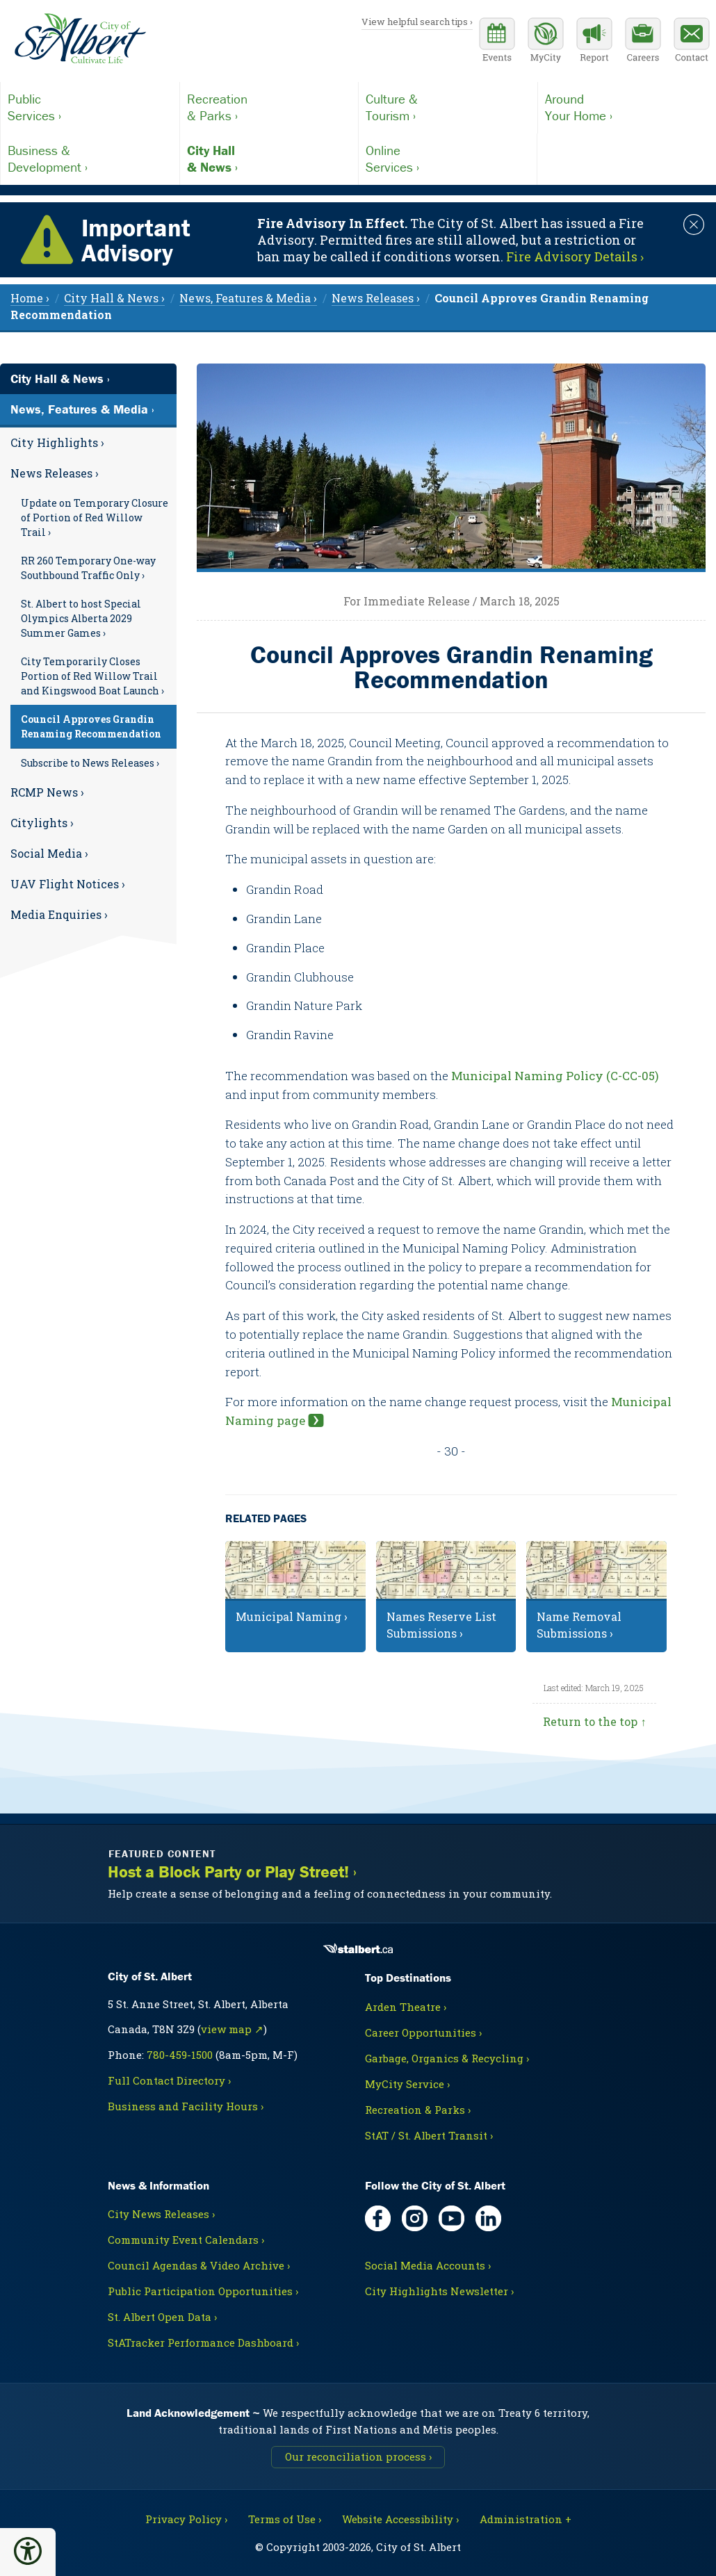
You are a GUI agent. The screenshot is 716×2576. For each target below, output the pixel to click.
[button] (28, 2551)
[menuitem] (88, 442)
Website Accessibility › (400, 2519)
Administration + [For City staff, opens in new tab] (525, 2519)
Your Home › (627, 107)
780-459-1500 (180, 2055)
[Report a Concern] (594, 41)
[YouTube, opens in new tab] (451, 2218)
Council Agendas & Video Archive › (199, 2265)
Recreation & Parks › (418, 2110)
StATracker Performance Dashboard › (203, 2342)
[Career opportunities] (643, 41)
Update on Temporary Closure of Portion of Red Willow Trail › (94, 517)
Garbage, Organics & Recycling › (447, 2058)
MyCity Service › (407, 2084)
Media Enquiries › (59, 914)
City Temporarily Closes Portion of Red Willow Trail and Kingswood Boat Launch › (92, 676)
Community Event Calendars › (186, 2240)
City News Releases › (161, 2214)
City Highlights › (57, 442)
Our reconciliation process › (358, 2456)
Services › (90, 107)
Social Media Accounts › (428, 2265)
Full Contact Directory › (169, 2080)
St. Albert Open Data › (162, 2317)
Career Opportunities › (423, 2032)
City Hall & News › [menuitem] (114, 298)
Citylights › (42, 822)
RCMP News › (47, 792)
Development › (90, 158)
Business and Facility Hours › (185, 2106)
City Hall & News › (60, 378)
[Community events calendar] (497, 41)
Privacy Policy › (186, 2519)
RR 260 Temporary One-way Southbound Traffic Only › (88, 568)
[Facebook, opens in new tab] (378, 2218)
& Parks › (269, 107)
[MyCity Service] (546, 41)
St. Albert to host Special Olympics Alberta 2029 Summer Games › (81, 618)
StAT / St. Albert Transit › (429, 2135)
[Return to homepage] (79, 38)
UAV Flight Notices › (67, 884)
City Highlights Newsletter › (439, 2291)
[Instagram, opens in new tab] (415, 2218)
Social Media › (49, 853)
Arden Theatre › (405, 2007)
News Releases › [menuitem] (376, 298)
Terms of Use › (284, 2519)
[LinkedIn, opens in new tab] (488, 2218)
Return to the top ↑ (594, 1721)
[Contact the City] (692, 41)
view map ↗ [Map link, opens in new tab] (232, 2029)
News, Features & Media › (82, 409)
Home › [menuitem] (29, 298)
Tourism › (448, 107)
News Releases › (54, 473)
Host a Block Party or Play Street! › (232, 1872)
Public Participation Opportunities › (203, 2291)
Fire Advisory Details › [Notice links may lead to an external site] (575, 256)
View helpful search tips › (417, 21)
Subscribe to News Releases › (90, 762)
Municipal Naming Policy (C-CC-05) (555, 1076)
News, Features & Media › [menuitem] (248, 298)
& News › (269, 158)
